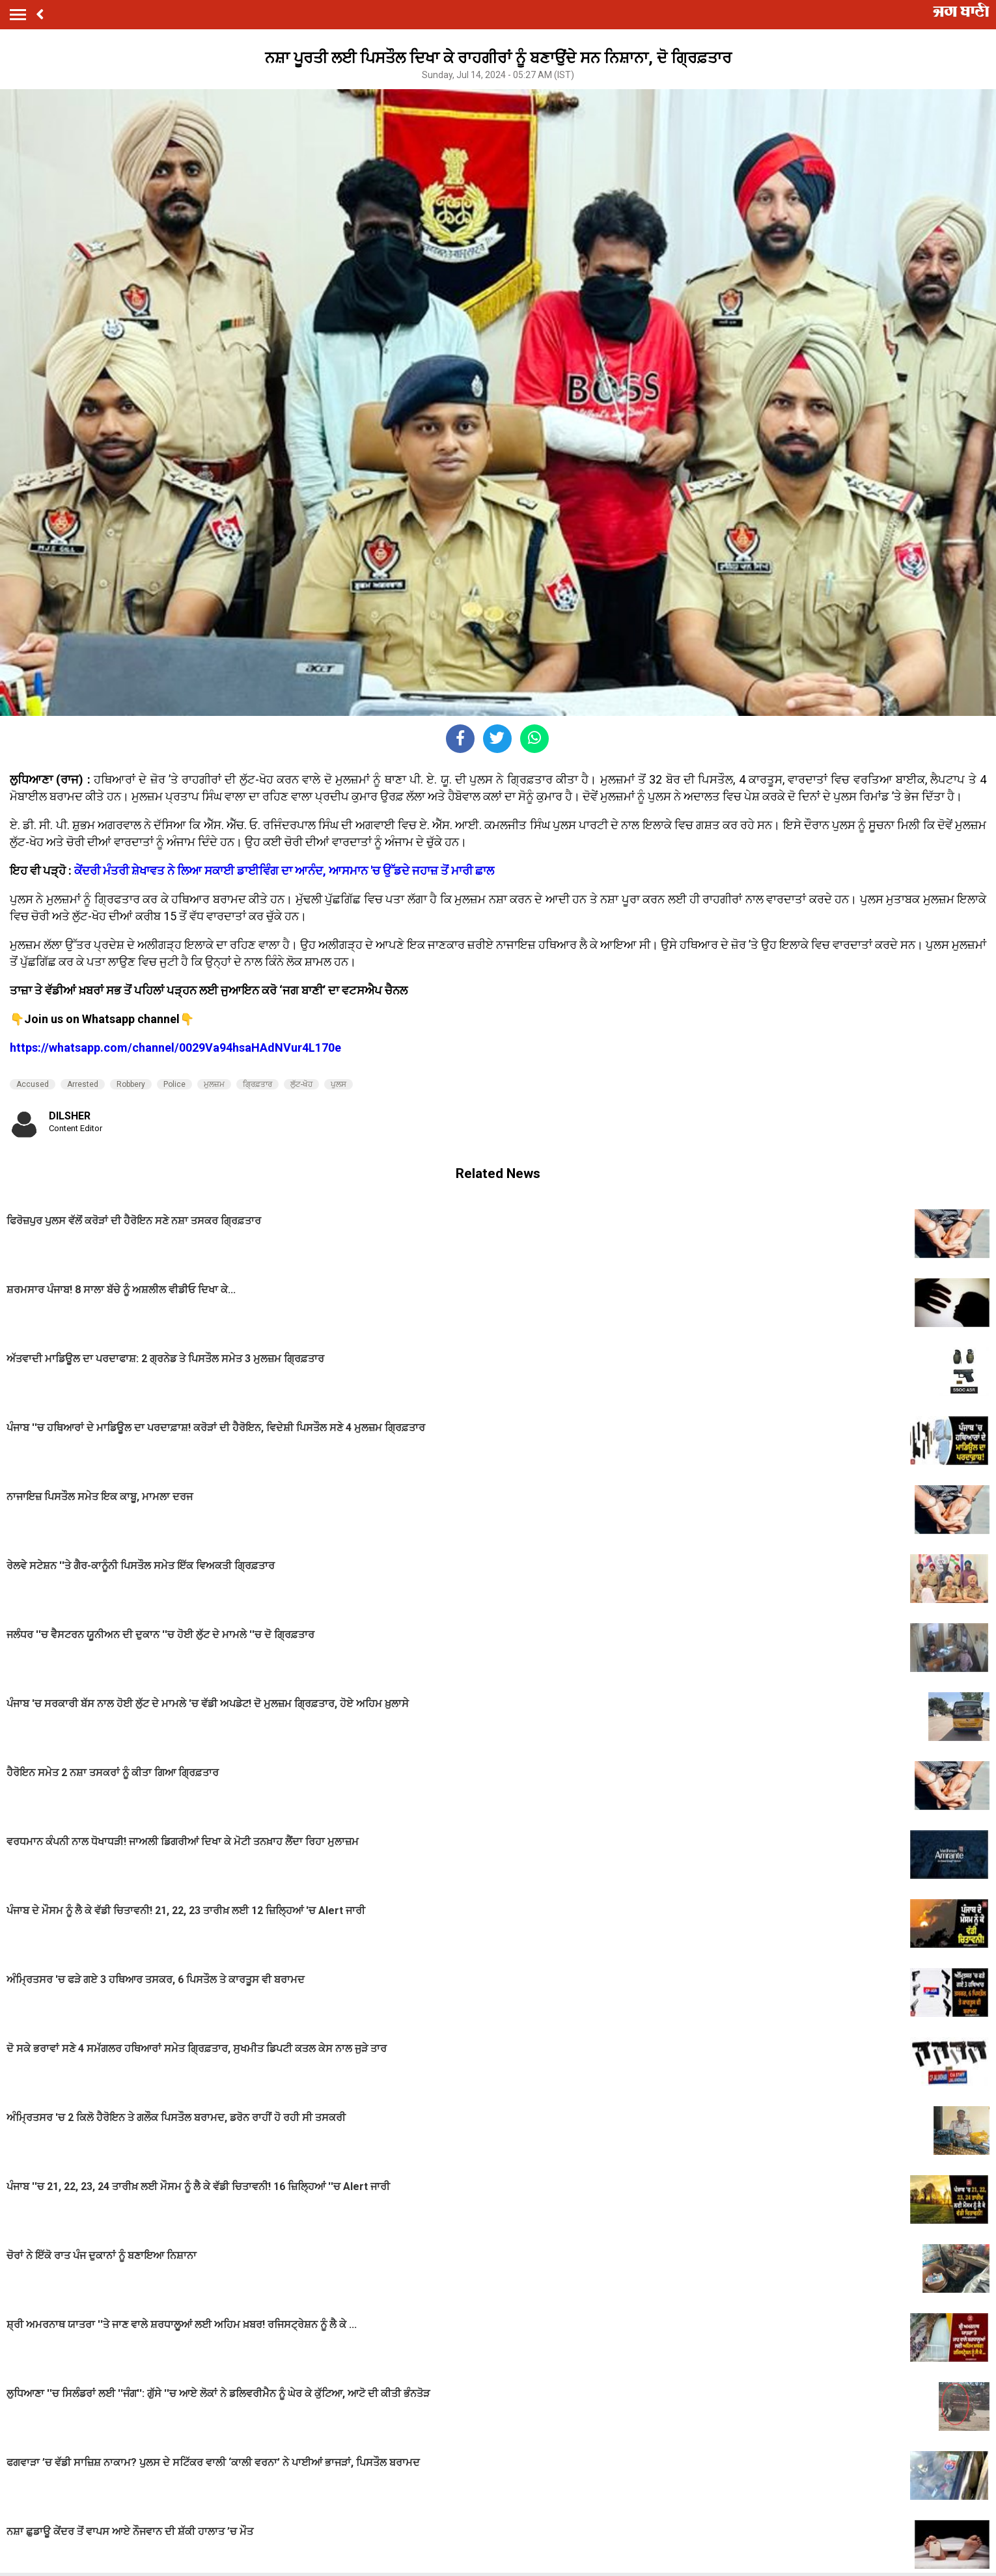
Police (174, 1084)
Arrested (82, 1084)
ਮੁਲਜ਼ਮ (214, 1084)
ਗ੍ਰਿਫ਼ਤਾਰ (257, 1084)
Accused (32, 1084)
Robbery (131, 1084)
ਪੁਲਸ (338, 1084)
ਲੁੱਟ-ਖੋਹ (301, 1084)
